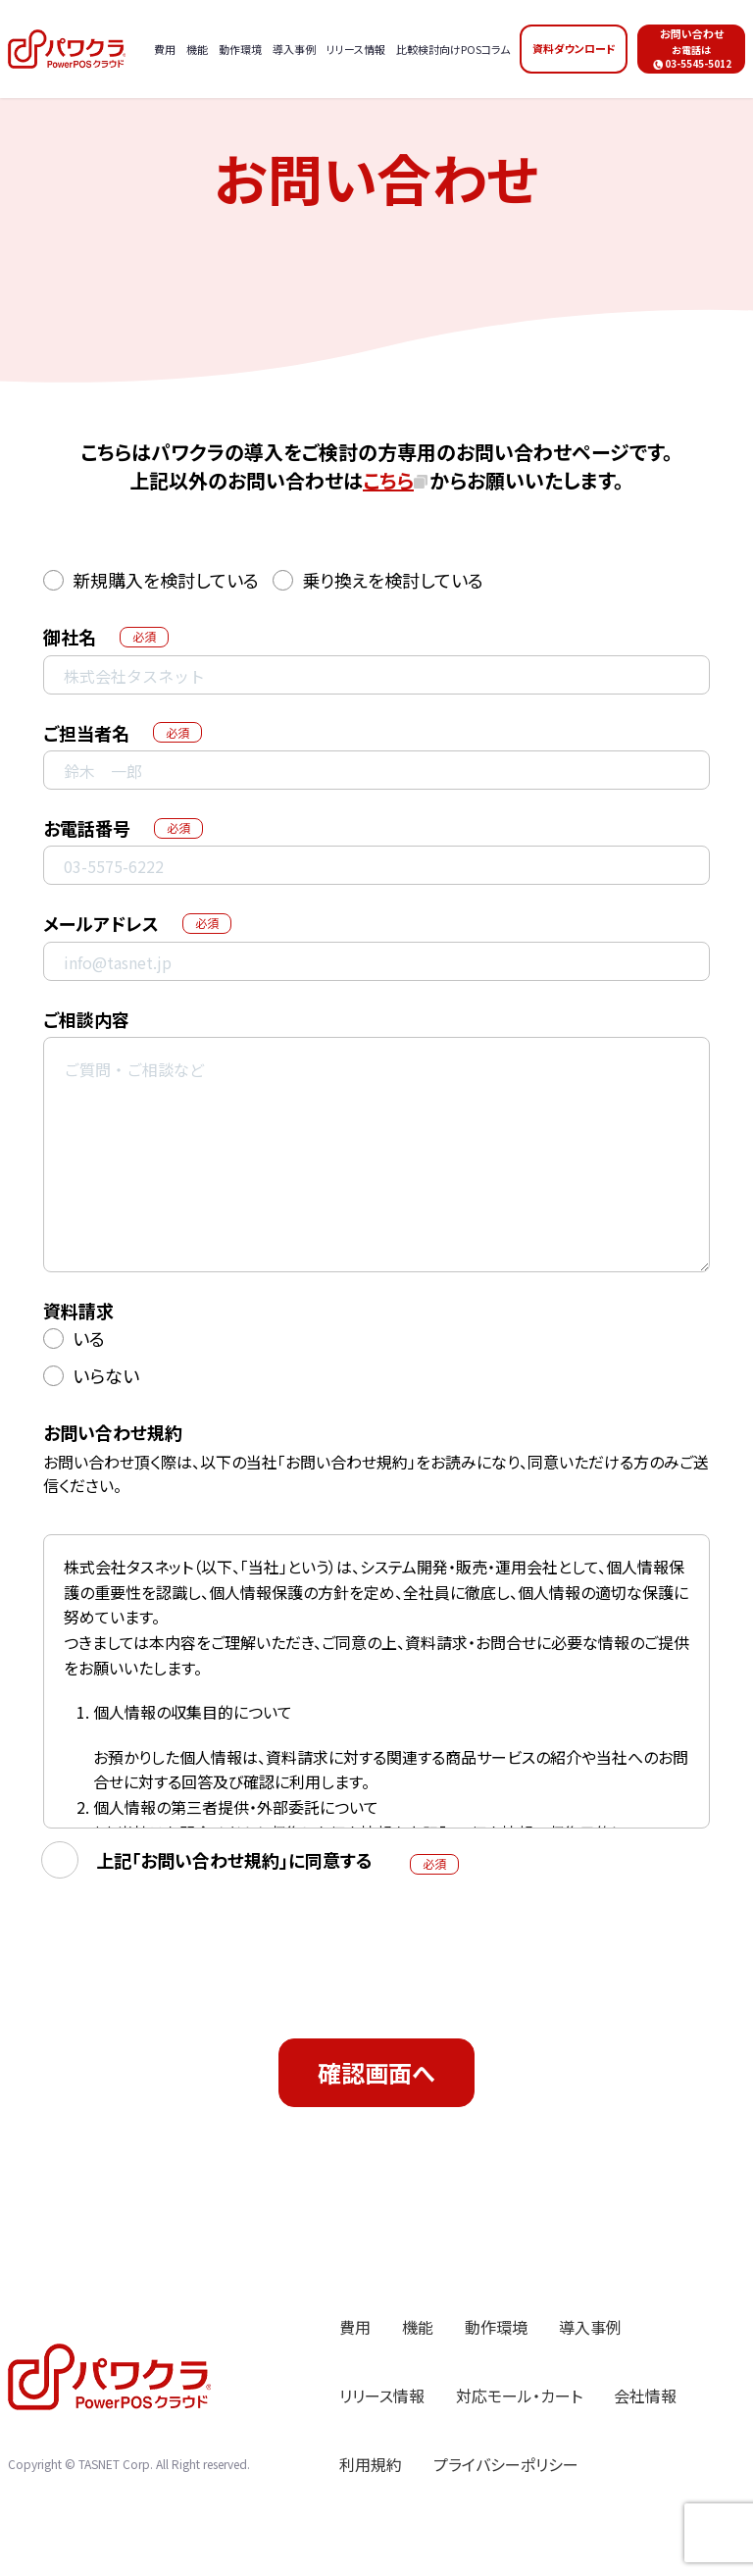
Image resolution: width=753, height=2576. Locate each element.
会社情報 (645, 2395)
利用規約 (370, 2464)
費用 (355, 2327)
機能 (417, 2327)
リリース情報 (382, 2395)
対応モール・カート (519, 2395)
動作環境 (496, 2327)
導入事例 (590, 2327)
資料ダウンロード (574, 48)
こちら (388, 480)
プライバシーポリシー (505, 2464)
